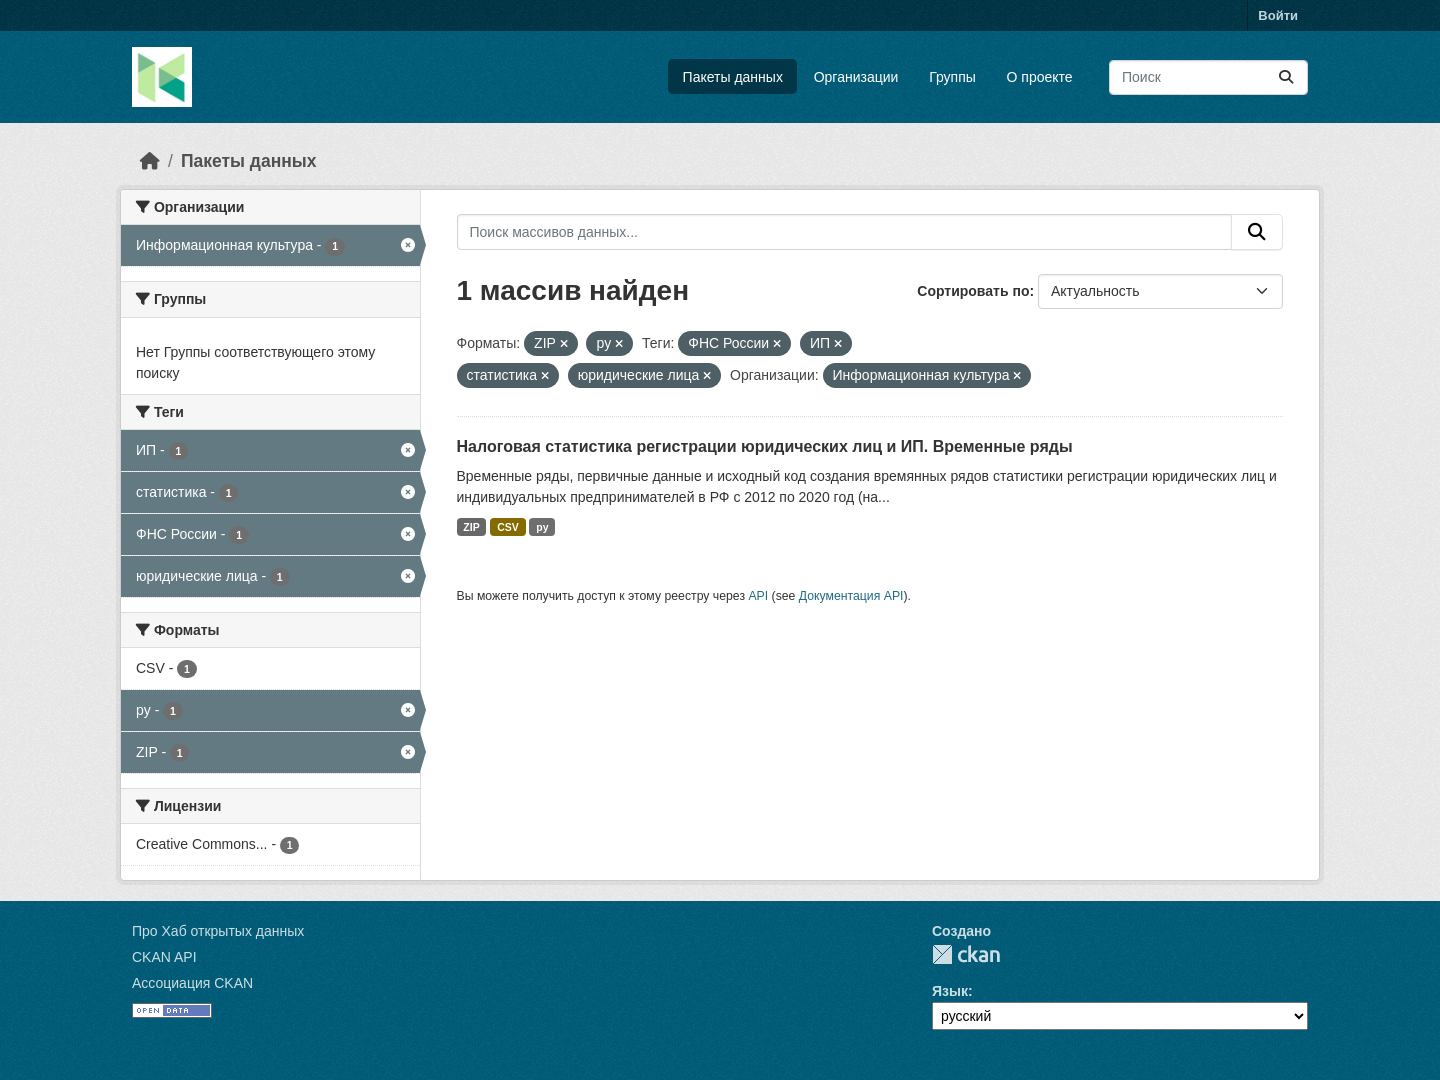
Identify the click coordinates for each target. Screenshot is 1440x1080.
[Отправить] (1286, 77)
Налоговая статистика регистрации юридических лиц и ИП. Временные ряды (765, 446)
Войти (1278, 15)
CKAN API (164, 957)
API (758, 596)
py (542, 527)
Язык (950, 991)
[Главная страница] (150, 161)
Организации (856, 77)
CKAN (966, 954)
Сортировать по (973, 291)
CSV (508, 527)
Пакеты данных (733, 77)
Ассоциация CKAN (192, 983)
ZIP (471, 527)
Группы (952, 77)
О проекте (1040, 77)
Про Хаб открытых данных (218, 931)
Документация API (851, 596)
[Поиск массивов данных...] (1208, 77)
